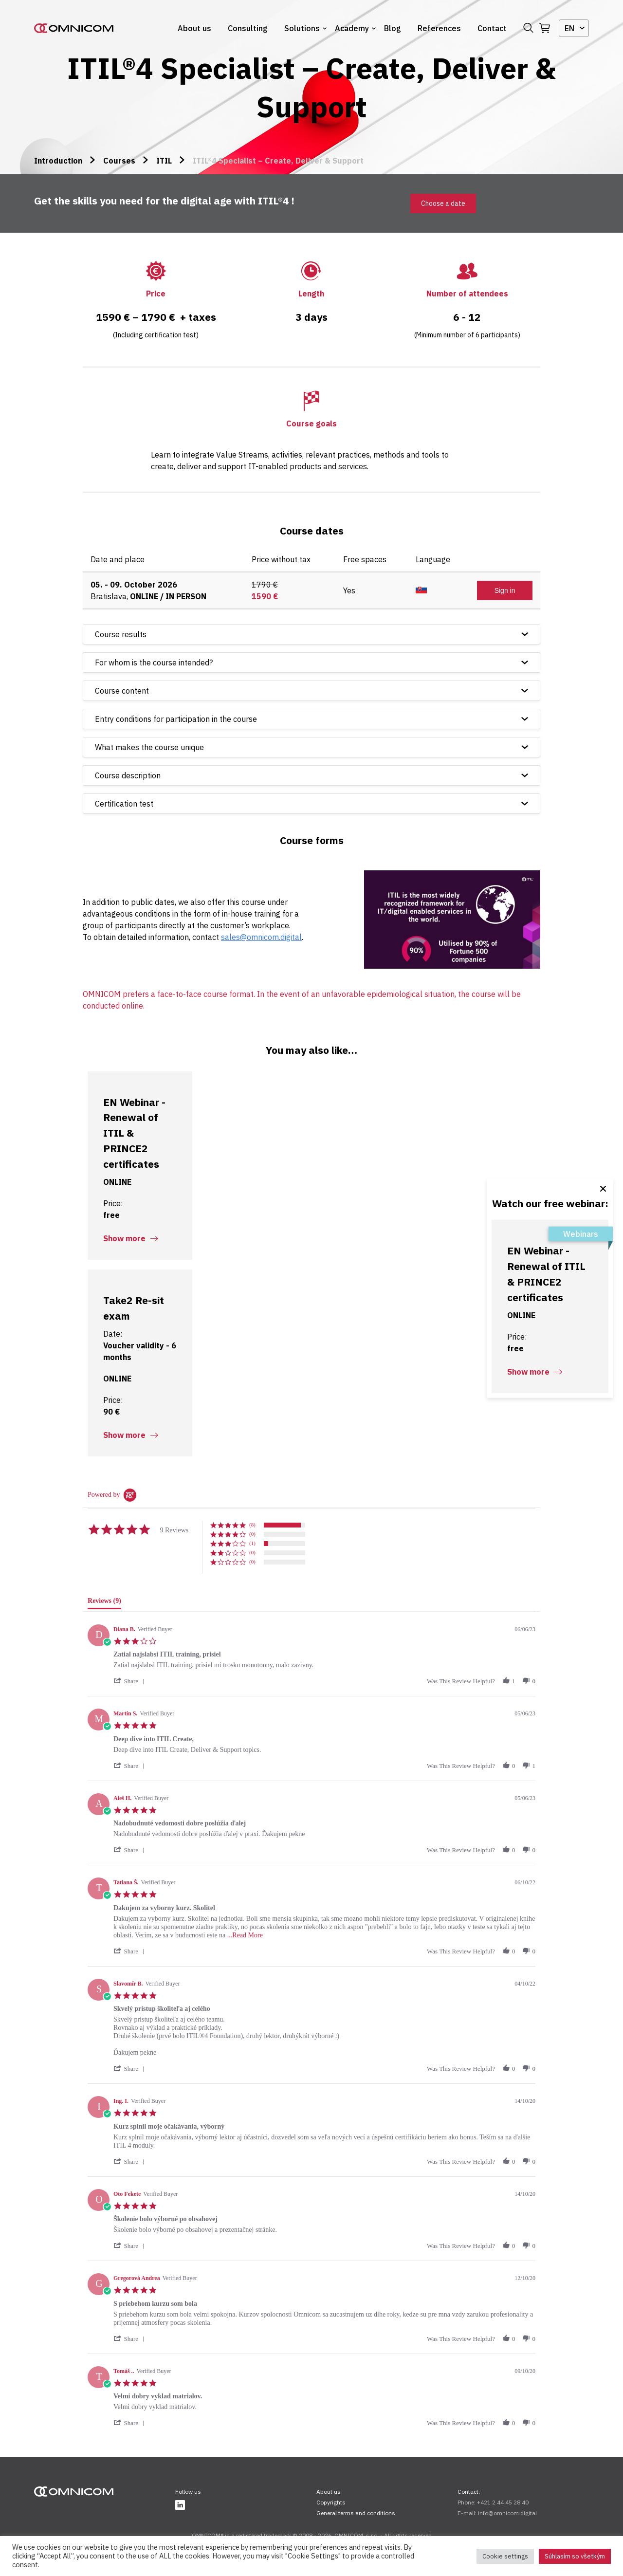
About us (194, 28)
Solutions (302, 28)
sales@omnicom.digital (261, 937)
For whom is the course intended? (154, 662)
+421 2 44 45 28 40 (503, 2502)
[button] (130, 1681)
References (439, 28)
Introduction (58, 161)
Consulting (248, 28)
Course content (122, 691)
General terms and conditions (355, 2513)
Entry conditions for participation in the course (176, 719)
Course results (121, 634)
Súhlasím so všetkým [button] (575, 2556)
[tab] (104, 1603)
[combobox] (574, 28)
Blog (392, 28)
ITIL (164, 161)
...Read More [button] (245, 1935)
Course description (128, 775)
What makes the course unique (149, 747)
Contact (492, 28)
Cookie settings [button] (505, 2556)
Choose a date (443, 203)
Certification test (124, 804)
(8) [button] (252, 1524)
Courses (119, 161)
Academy (352, 28)
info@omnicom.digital (507, 2513)
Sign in (505, 590)
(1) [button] (252, 1543)
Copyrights (331, 2502)
